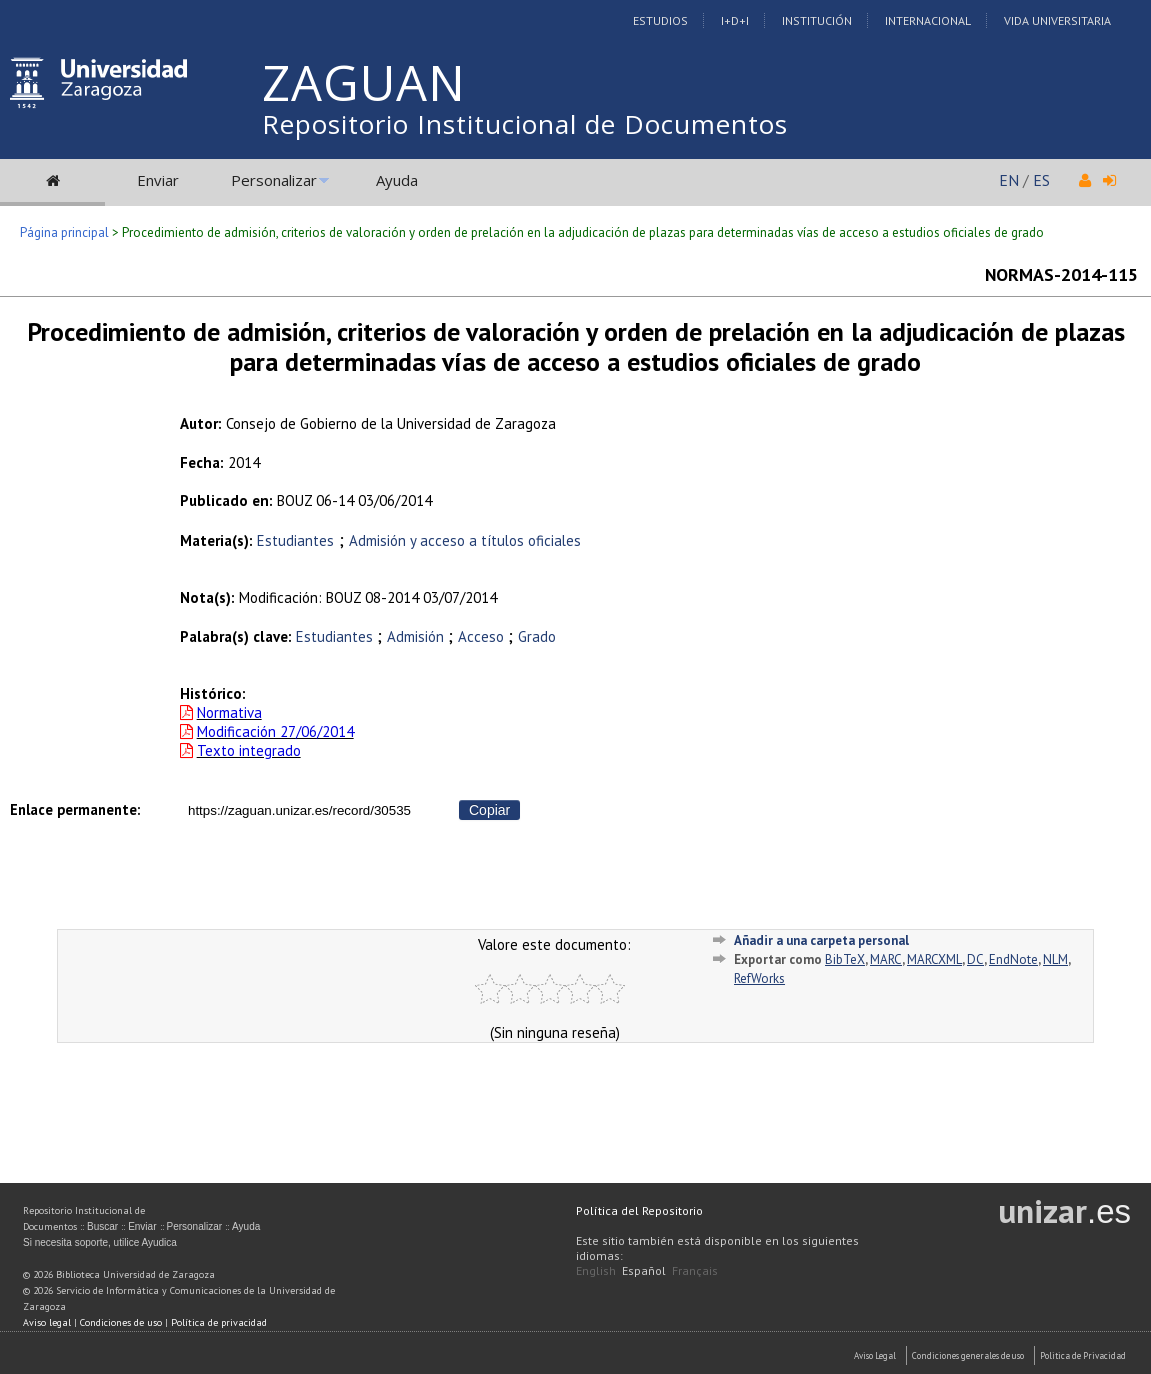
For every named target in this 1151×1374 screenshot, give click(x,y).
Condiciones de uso (121, 1322)
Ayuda (397, 180)
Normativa (229, 712)
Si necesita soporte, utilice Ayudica (100, 1242)
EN (1009, 180)
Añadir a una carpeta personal (821, 940)
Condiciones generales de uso (968, 1355)
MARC (886, 959)
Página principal (64, 232)
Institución (817, 20)
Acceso (483, 636)
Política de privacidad (219, 1322)
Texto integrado (249, 750)
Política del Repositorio (639, 1210)
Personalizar (274, 180)
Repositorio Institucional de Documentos (525, 124)
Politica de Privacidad (1083, 1355)
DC (975, 959)
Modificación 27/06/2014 (275, 731)
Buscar (102, 1226)
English (596, 1270)
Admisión (417, 636)
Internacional (928, 20)
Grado (537, 636)
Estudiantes (295, 540)
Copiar (489, 810)
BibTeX (845, 959)
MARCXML (934, 959)
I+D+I (735, 20)
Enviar (158, 180)
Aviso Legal (875, 1355)
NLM (1055, 959)
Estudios (660, 20)
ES (1041, 180)
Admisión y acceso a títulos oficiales (465, 540)
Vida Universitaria (1057, 20)
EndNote (1013, 959)
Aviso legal (47, 1322)
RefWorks (759, 978)
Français (695, 1270)
